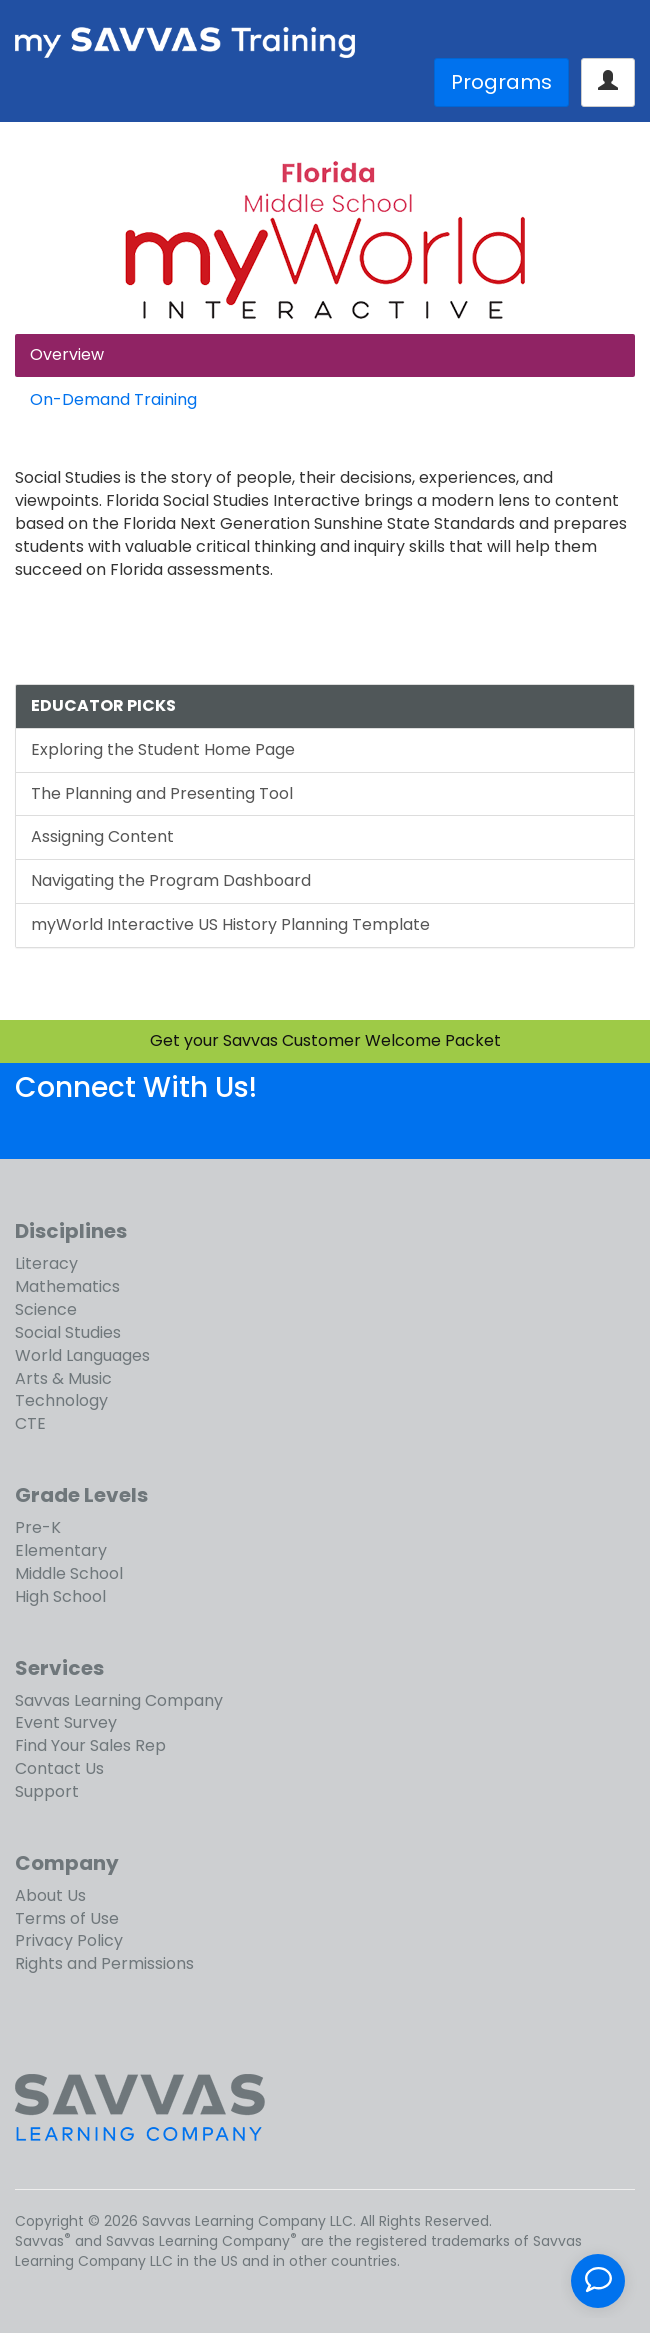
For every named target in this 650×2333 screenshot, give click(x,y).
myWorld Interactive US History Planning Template (230, 924)
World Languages (82, 1355)
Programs (501, 82)
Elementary (61, 1550)
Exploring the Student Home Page (163, 749)
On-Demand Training (113, 399)
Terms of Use (67, 1918)
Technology (61, 1400)
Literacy (46, 1263)
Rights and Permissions (104, 1963)
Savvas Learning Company (119, 1700)
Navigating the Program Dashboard (171, 880)
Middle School (69, 1573)
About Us (50, 1895)
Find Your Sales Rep (90, 1745)
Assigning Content (102, 836)
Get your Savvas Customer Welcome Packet (325, 1040)
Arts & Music (63, 1378)
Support (47, 1791)
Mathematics (67, 1286)
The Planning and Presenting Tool (162, 793)
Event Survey (66, 1722)
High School (60, 1596)
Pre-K (38, 1527)
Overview (67, 354)
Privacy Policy (69, 1940)
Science (46, 1309)
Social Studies (68, 1332)
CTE (30, 1423)
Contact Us (59, 1768)
